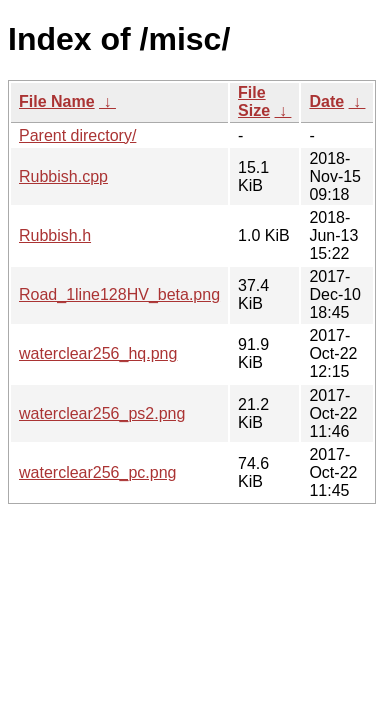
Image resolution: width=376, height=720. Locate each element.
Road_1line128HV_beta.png (119, 294)
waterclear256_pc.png (97, 472)
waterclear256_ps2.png (102, 413)
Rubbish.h (55, 235)
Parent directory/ (77, 135)
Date (326, 101)
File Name (57, 101)
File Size (254, 101)
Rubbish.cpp (63, 176)
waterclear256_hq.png (98, 353)
